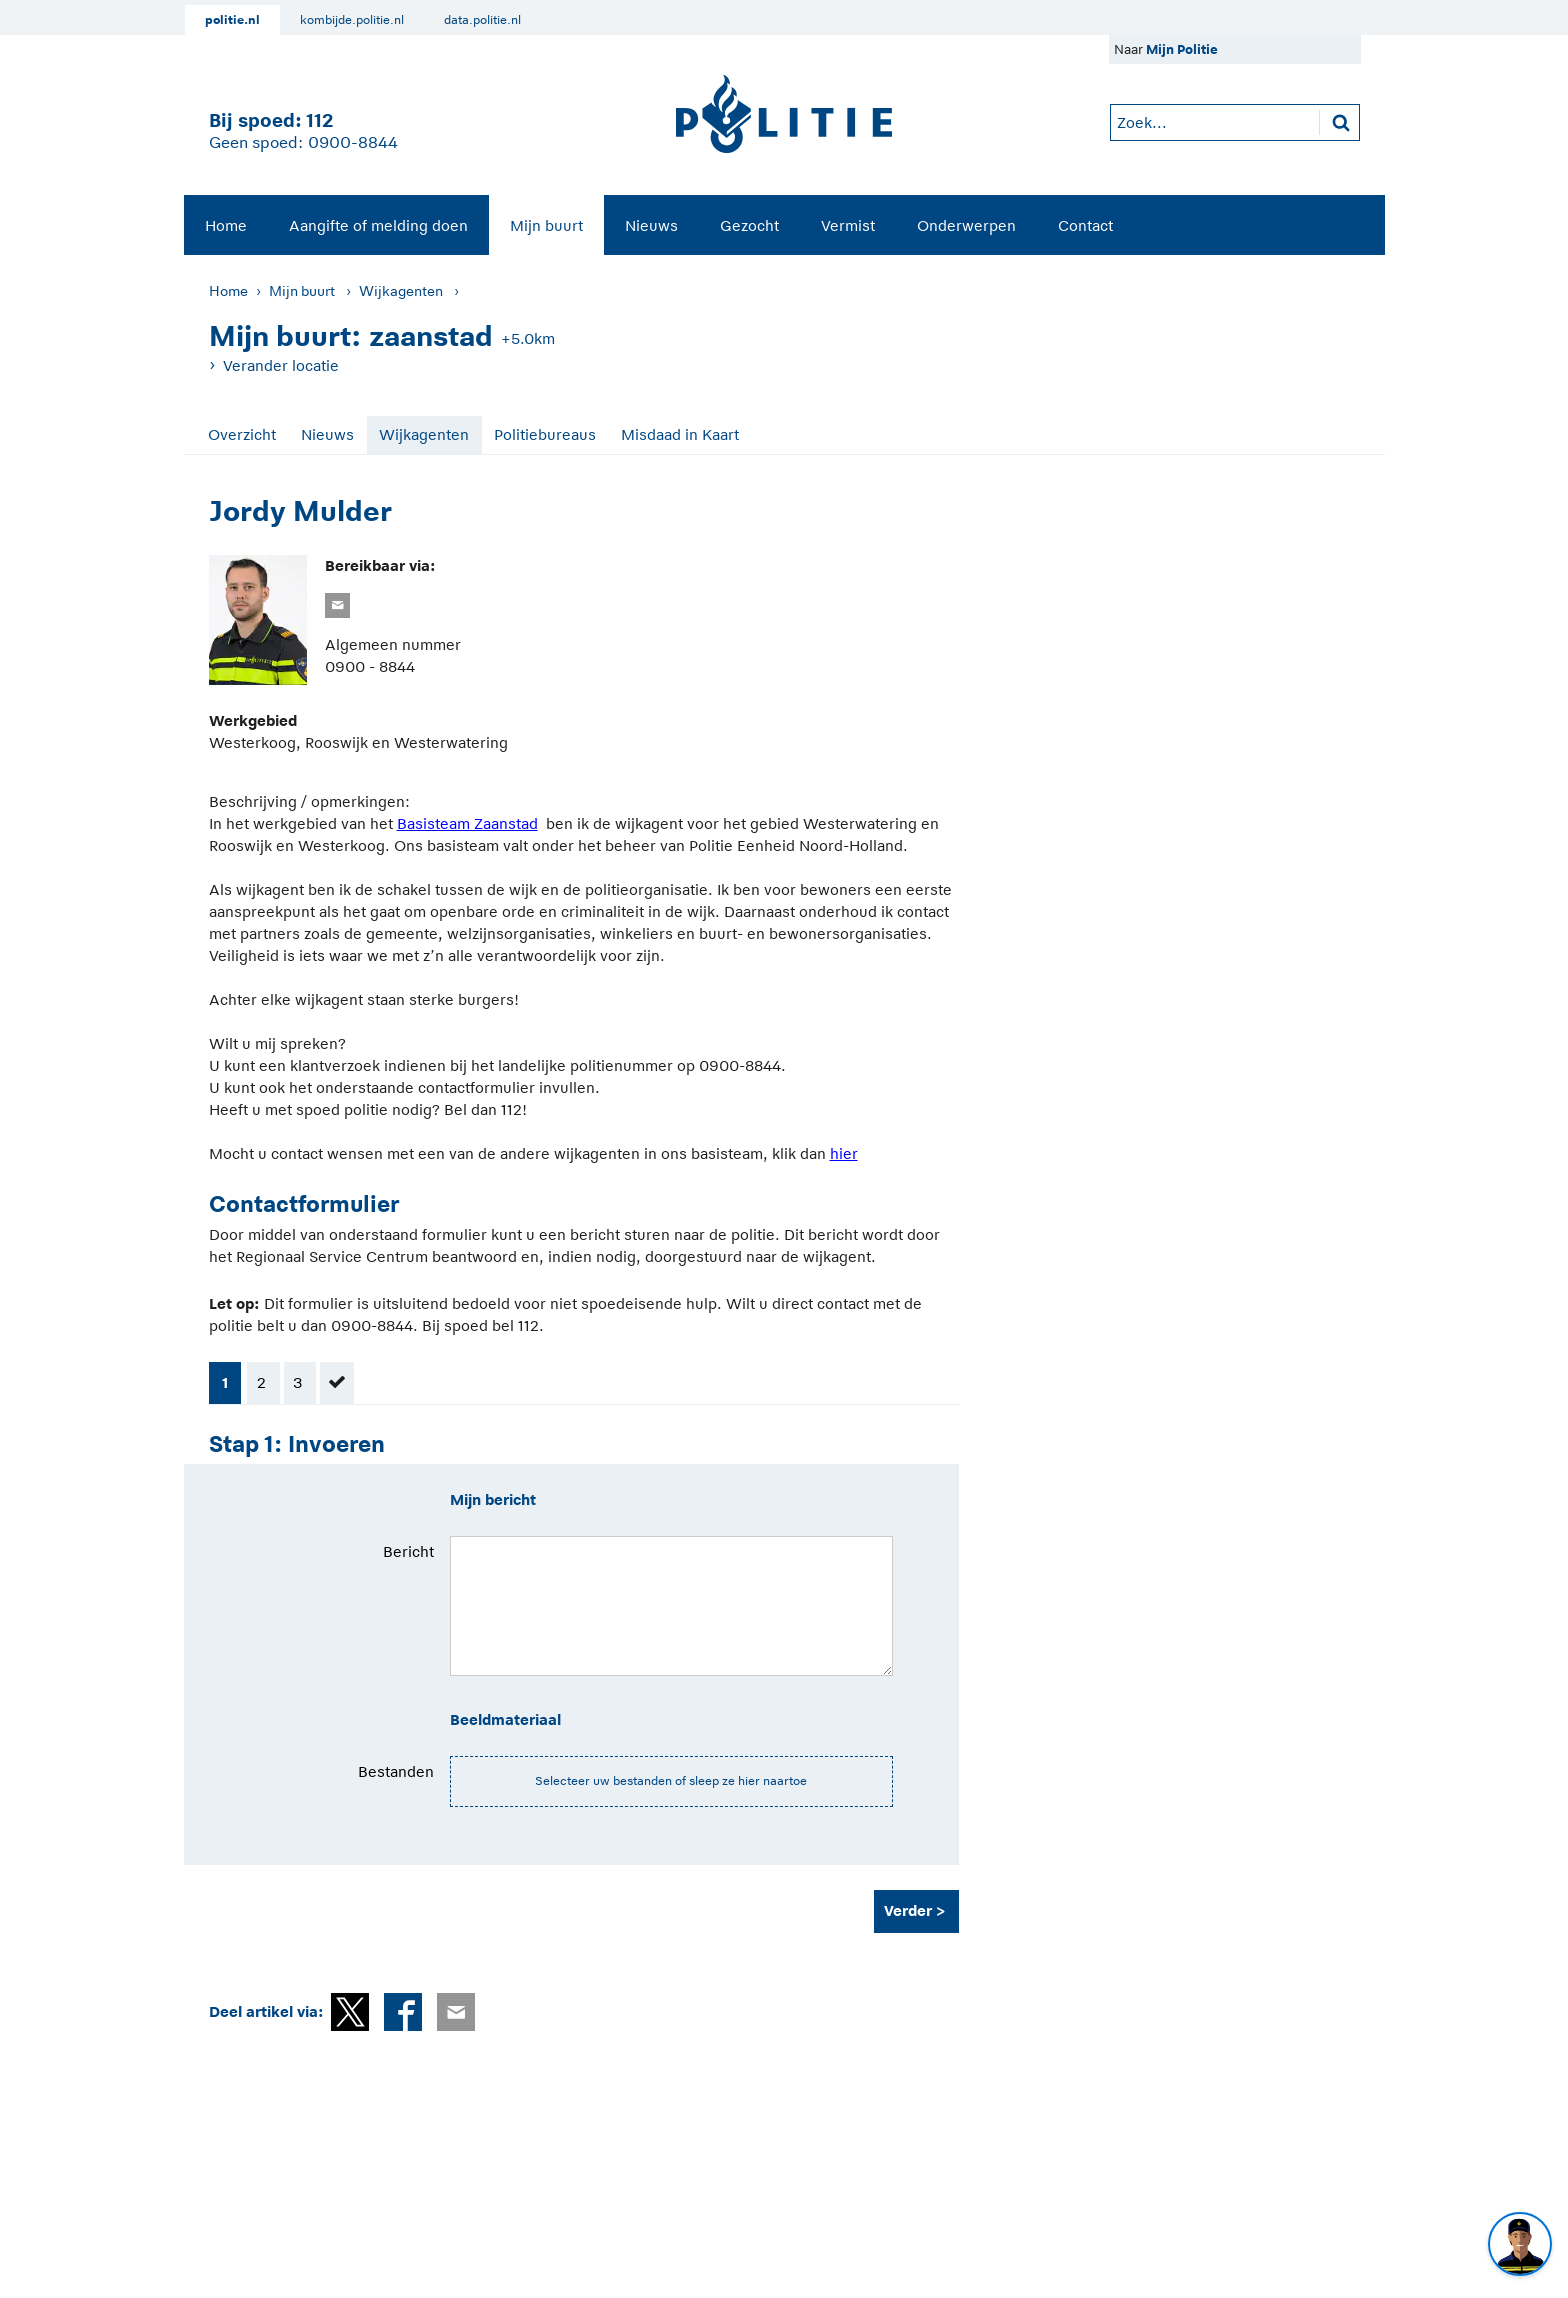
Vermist (848, 225)
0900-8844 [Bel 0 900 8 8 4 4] (353, 143)
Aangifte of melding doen (378, 225)
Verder (908, 1910)
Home (226, 225)
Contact (1085, 225)
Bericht (408, 1551)
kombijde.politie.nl (352, 20)
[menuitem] (226, 225)
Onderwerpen (966, 225)
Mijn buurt (546, 225)
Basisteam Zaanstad (467, 823)
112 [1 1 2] (319, 120)
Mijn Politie (1182, 49)
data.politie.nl (482, 20)
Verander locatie (281, 365)
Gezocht (749, 225)
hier (844, 1153)
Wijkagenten (401, 291)
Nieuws (651, 225)
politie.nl (232, 20)
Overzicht (242, 434)
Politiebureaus (545, 434)
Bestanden (396, 1771)
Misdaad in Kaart (680, 434)
